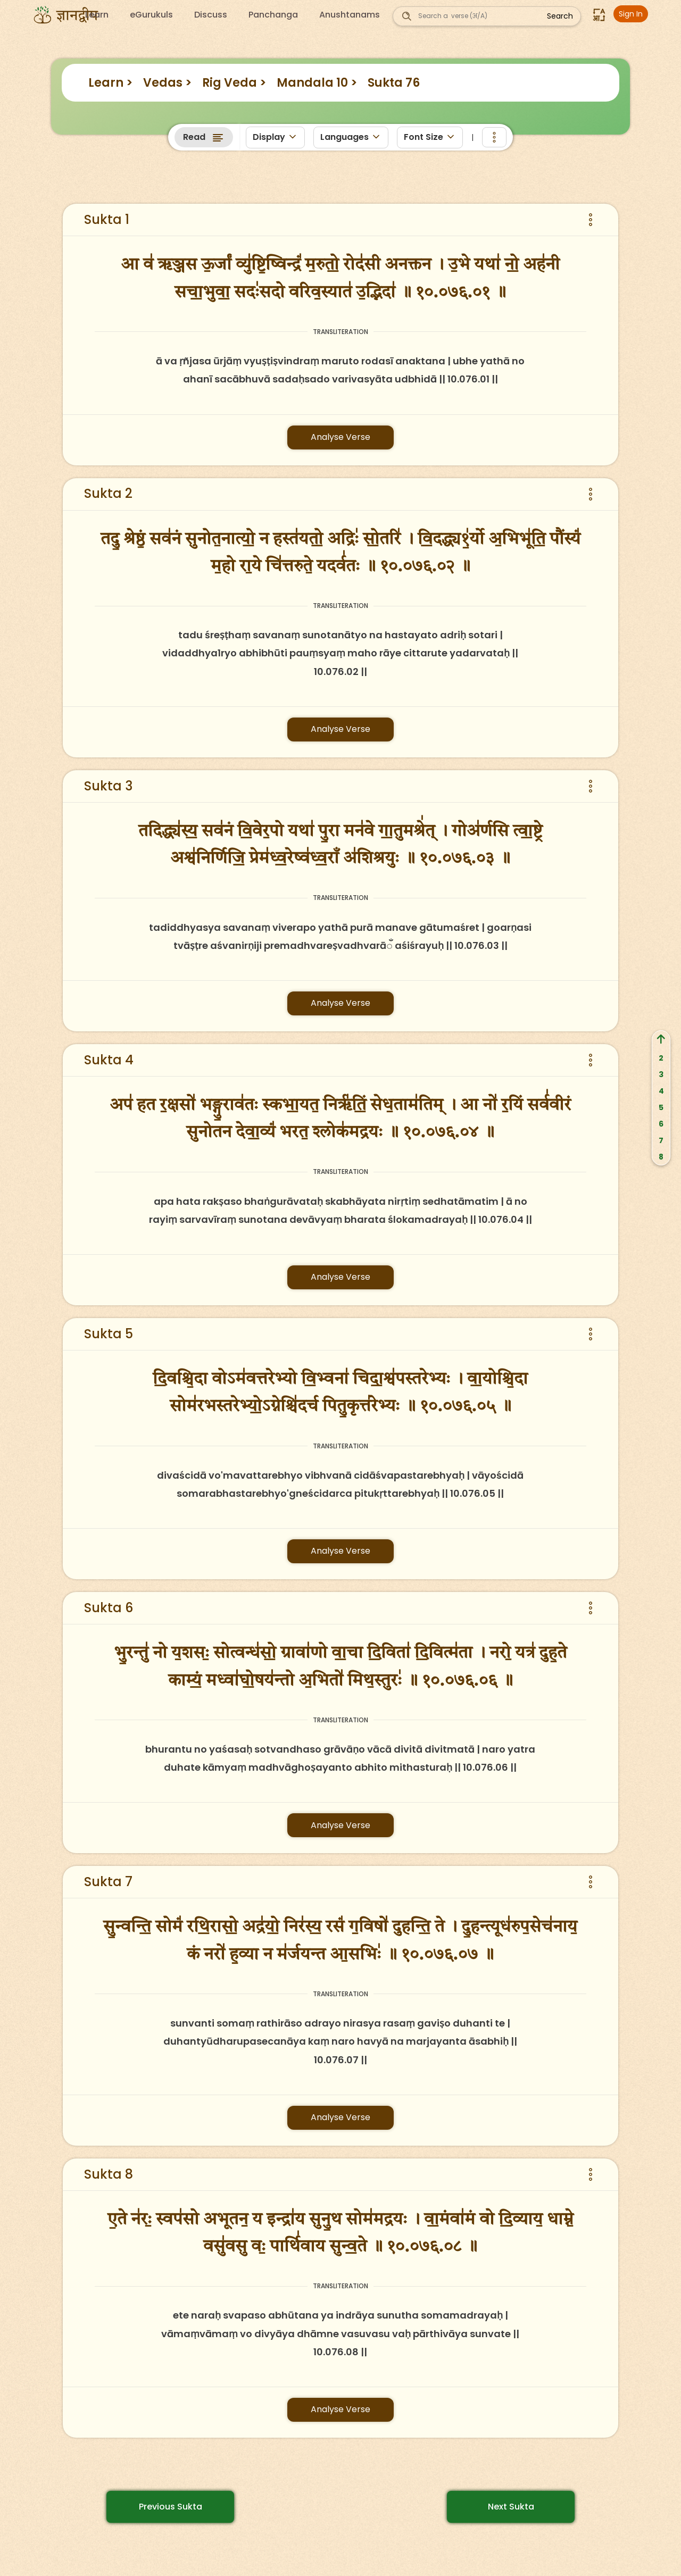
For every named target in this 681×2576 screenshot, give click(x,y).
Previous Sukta (170, 2506)
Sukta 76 (394, 82)
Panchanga (273, 15)
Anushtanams (349, 15)
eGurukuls (151, 15)
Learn (97, 15)
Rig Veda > (234, 82)
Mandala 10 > (317, 82)
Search (560, 16)
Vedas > (167, 82)
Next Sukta (511, 2506)
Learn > (110, 82)
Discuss (210, 15)
